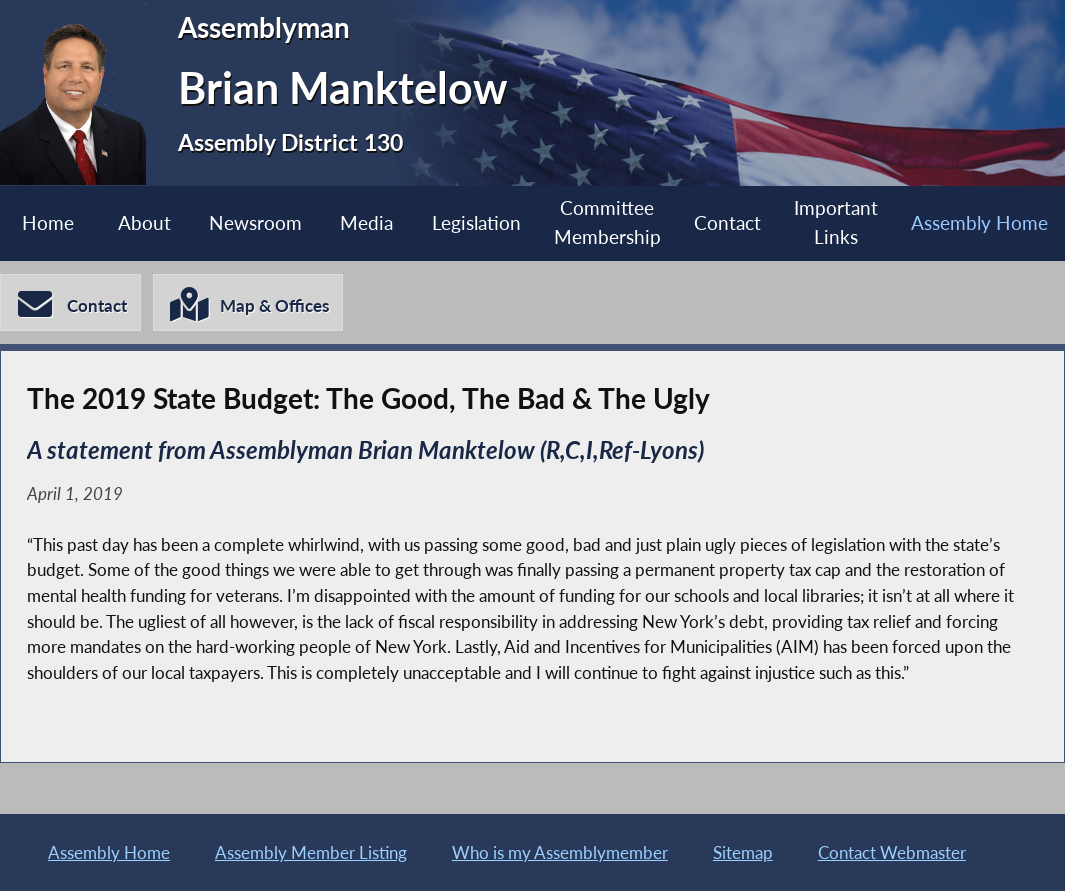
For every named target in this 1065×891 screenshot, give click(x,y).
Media (366, 222)
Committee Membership (607, 222)
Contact (727, 222)
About (144, 222)
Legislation (476, 222)
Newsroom (255, 222)
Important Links (836, 222)
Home (48, 222)
